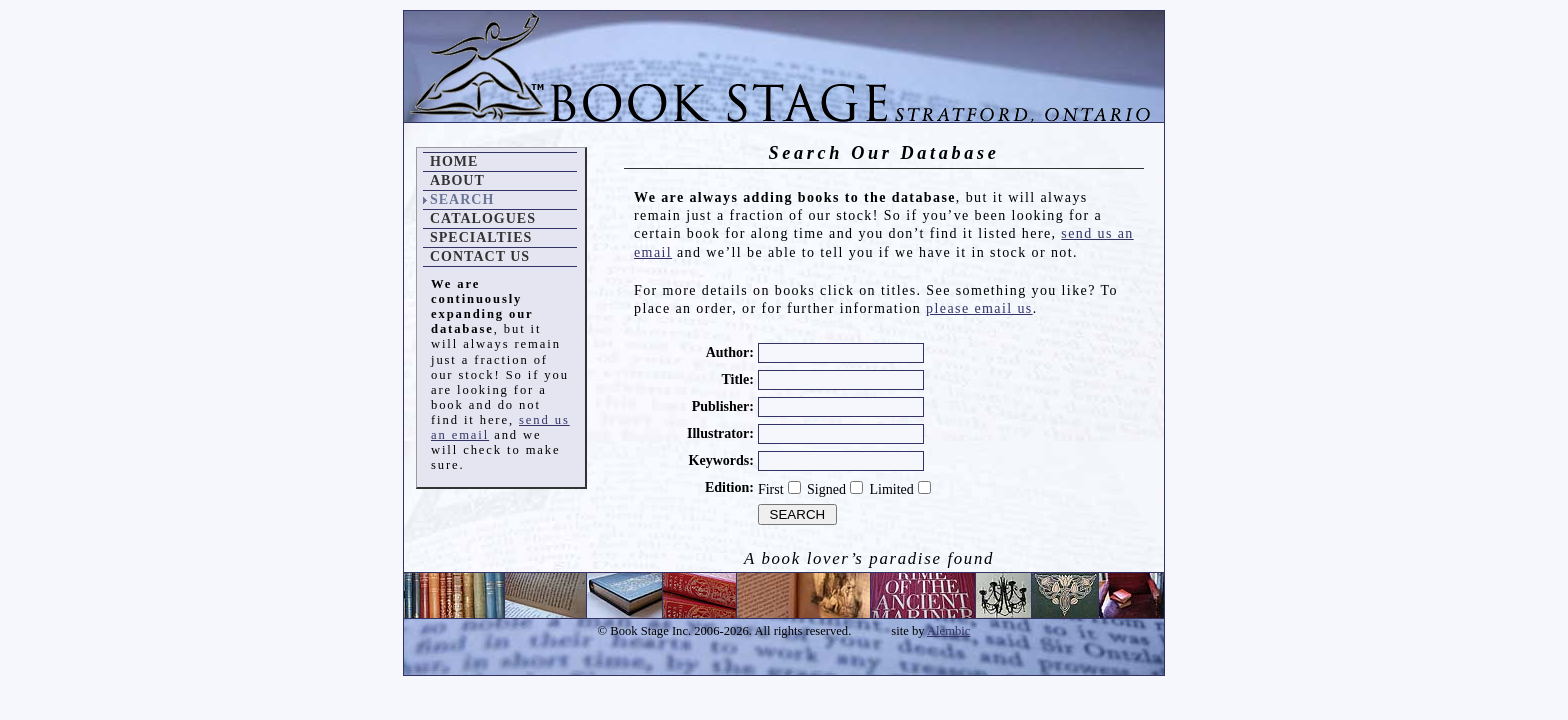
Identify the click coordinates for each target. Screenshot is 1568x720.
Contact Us (480, 256)
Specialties (481, 237)
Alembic (948, 631)
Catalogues (483, 218)
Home (454, 161)
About (457, 180)
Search (462, 199)
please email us (979, 308)
